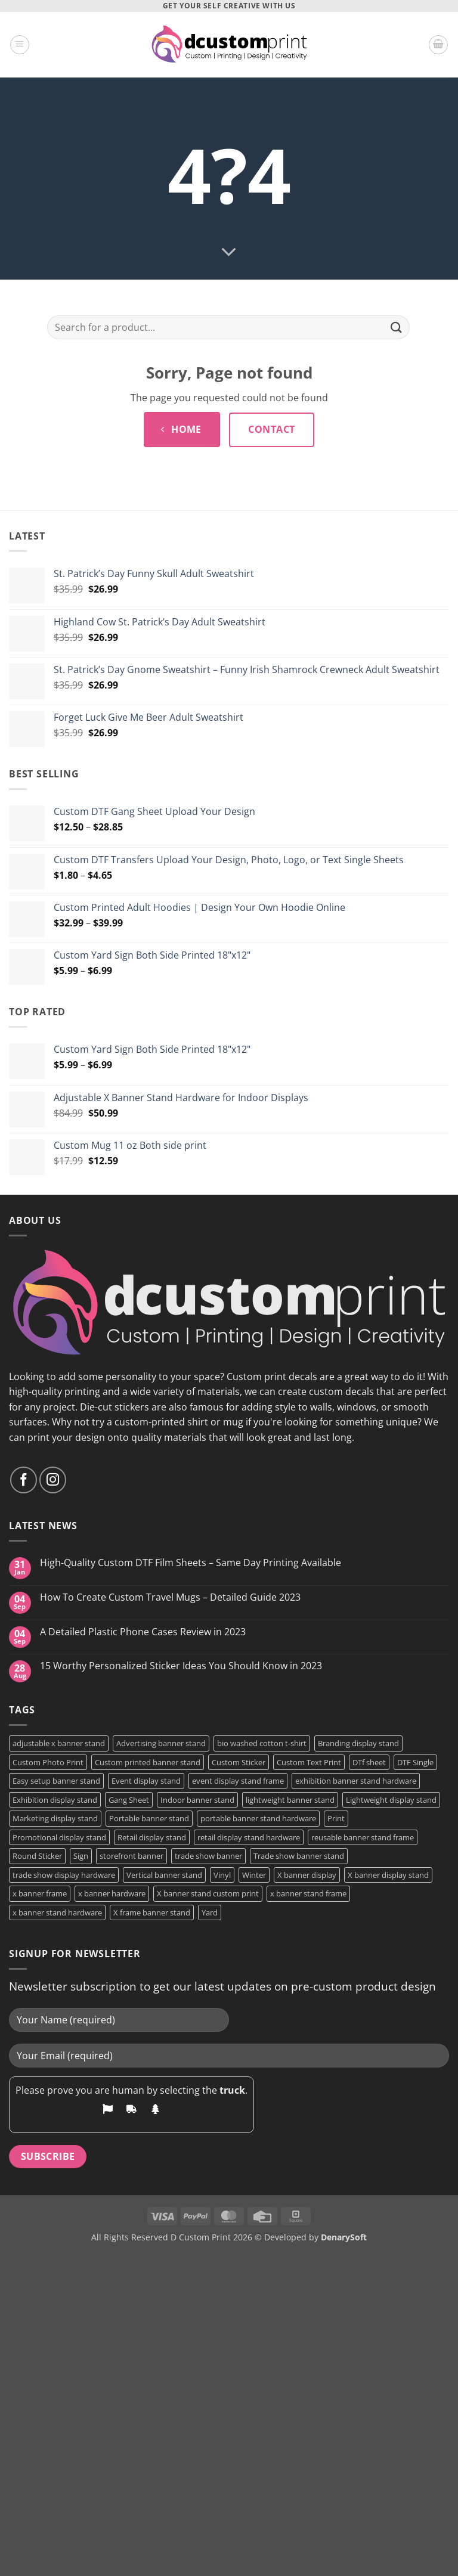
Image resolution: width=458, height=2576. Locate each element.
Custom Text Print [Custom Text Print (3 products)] (309, 1762)
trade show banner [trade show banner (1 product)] (208, 1855)
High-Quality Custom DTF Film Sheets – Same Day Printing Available (190, 1562)
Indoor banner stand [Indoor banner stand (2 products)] (197, 1799)
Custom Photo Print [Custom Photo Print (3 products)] (48, 1762)
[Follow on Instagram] (52, 1480)
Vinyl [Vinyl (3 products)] (222, 1875)
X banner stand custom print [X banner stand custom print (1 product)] (208, 1893)
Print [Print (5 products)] (336, 1818)
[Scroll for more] (229, 252)
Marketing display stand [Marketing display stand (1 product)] (55, 1818)
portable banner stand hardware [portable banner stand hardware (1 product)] (258, 1818)
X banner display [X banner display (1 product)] (306, 1875)
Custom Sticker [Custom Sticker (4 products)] (238, 1762)
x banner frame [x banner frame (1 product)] (40, 1893)
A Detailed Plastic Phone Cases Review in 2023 (143, 1632)
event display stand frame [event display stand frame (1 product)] (238, 1780)
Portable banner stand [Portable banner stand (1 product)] (149, 1818)
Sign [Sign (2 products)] (80, 1855)
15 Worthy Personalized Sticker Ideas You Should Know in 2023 (181, 1666)
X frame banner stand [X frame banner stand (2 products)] (151, 1912)
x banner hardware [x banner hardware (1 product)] (112, 1893)
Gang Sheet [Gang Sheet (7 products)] (129, 1799)
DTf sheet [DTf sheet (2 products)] (369, 1762)
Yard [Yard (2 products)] (210, 1912)
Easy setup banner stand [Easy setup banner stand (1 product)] (56, 1780)
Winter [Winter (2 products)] (254, 1875)
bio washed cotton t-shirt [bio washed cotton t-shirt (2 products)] (262, 1743)
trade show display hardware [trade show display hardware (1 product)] (64, 1875)
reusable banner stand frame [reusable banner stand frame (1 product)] (362, 1837)
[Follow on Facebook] (23, 1480)
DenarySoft (344, 2237)
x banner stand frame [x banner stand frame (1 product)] (308, 1893)
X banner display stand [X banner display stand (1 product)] (388, 1875)
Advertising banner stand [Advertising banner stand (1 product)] (161, 1743)
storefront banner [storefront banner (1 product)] (131, 1855)
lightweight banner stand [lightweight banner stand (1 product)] (290, 1799)
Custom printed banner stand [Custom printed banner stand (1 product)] (147, 1762)
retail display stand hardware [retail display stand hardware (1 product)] (248, 1837)
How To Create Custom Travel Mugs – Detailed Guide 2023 (170, 1597)
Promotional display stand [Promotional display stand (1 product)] (59, 1837)
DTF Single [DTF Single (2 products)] (415, 1762)
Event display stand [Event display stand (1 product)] (146, 1780)
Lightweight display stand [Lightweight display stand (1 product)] (391, 1799)
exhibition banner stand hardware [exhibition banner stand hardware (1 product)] (355, 1780)
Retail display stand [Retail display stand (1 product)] (151, 1837)
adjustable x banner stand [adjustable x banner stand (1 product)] (59, 1743)
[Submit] (397, 327)
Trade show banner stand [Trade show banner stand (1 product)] (298, 1855)
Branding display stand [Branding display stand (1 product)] (358, 1743)
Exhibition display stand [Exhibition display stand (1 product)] (55, 1799)
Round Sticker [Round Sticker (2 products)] (37, 1855)
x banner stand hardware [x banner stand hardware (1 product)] (57, 1912)
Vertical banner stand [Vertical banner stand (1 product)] (164, 1875)
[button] (19, 44)
